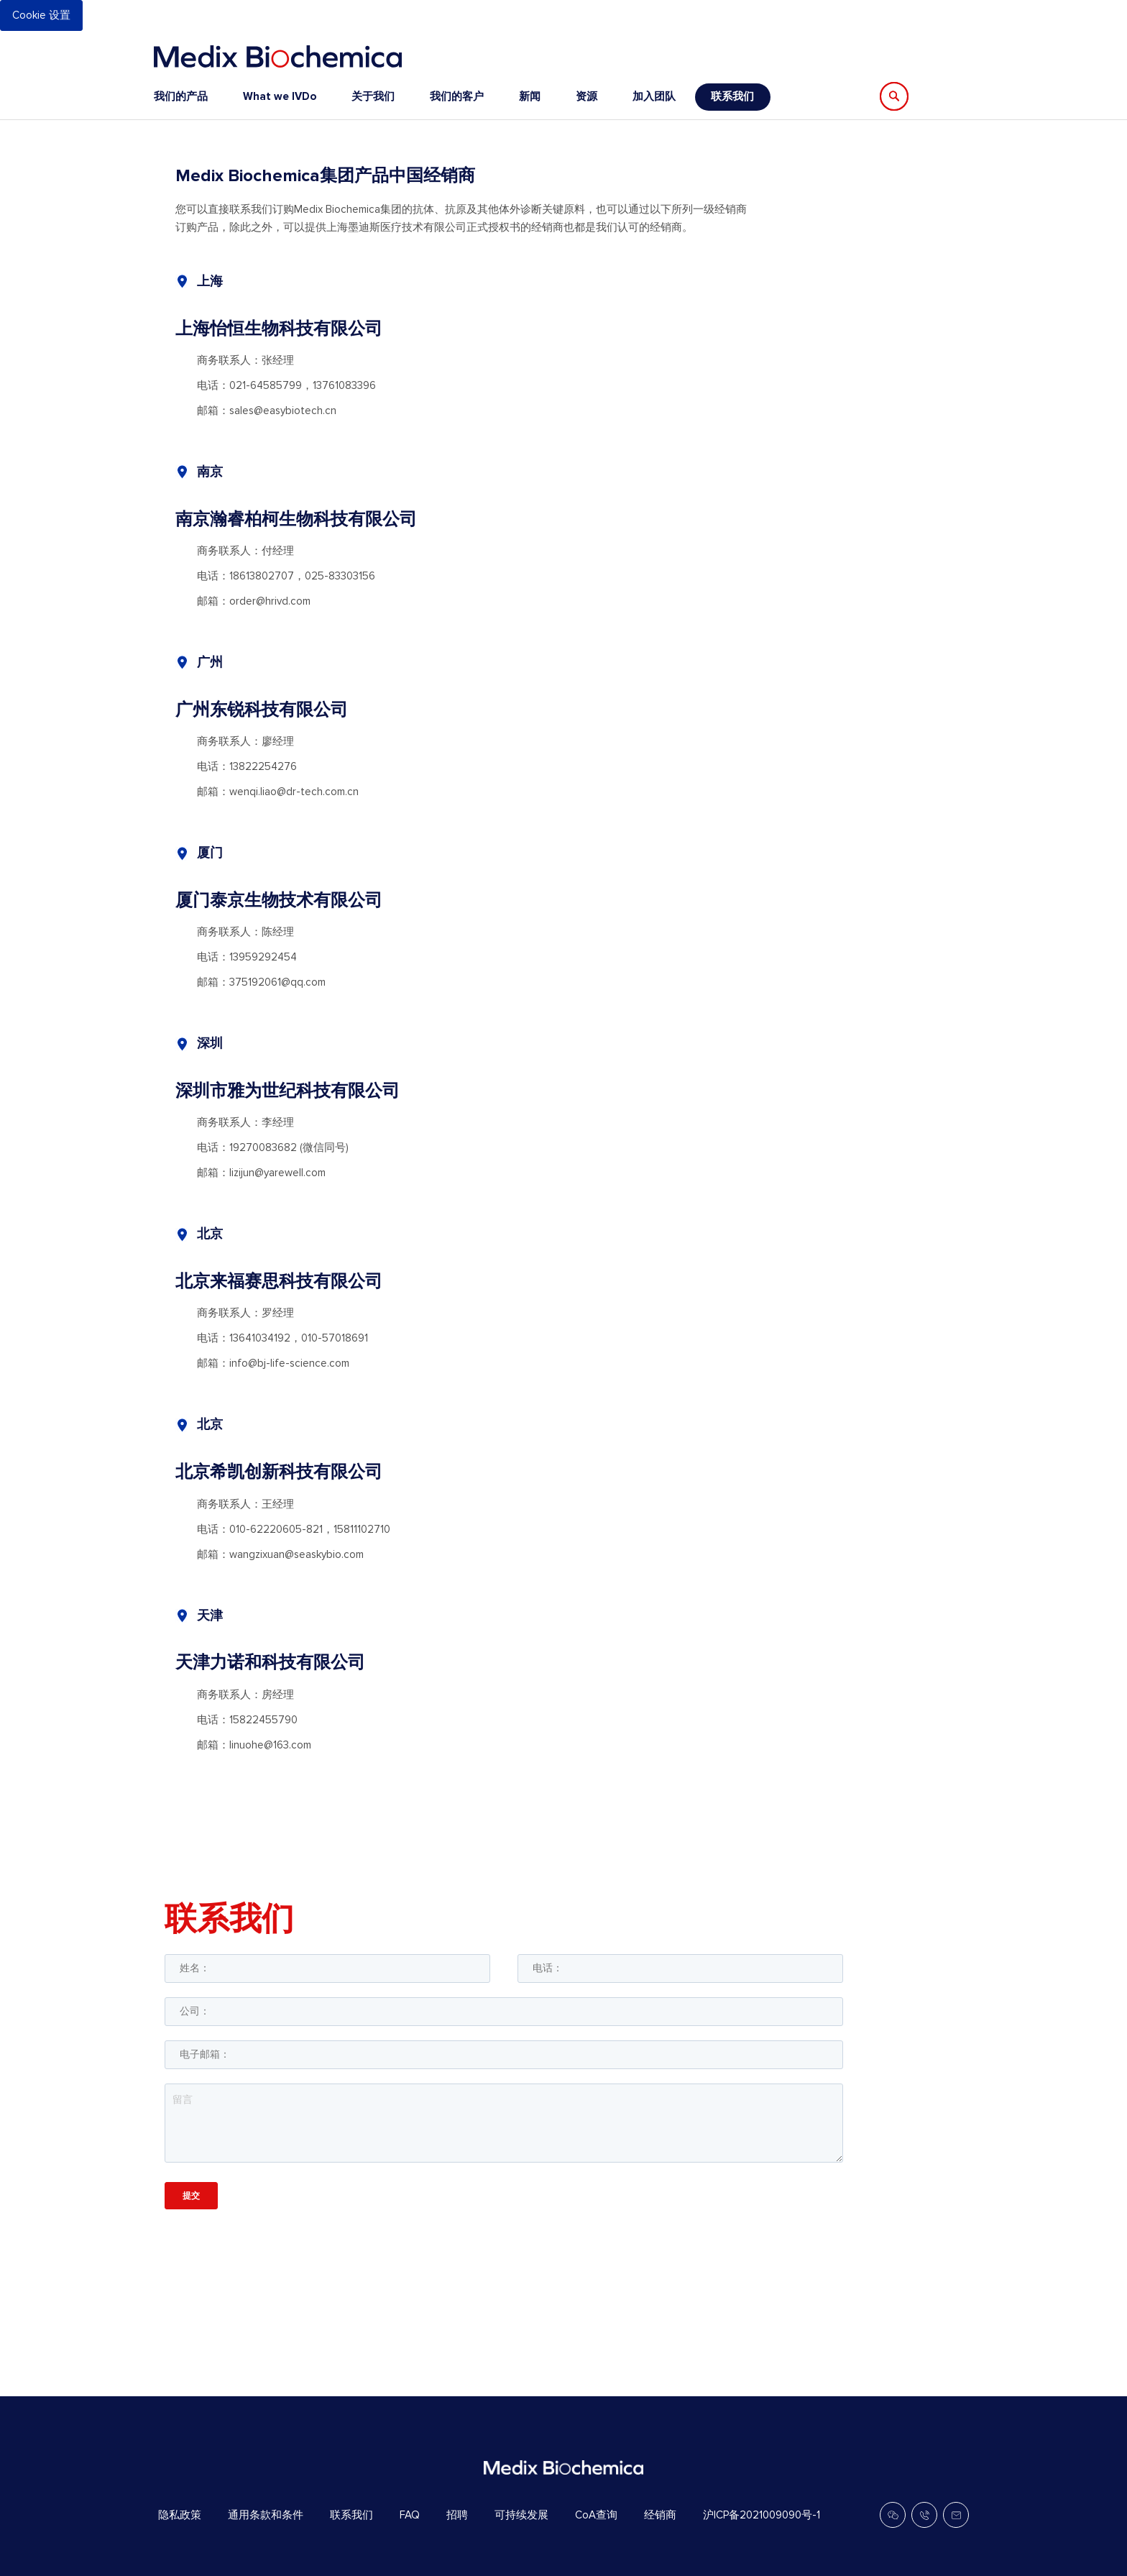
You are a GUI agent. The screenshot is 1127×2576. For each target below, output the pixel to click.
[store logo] (278, 56)
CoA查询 (596, 2514)
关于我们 (373, 96)
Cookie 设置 (41, 15)
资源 (586, 96)
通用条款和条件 (265, 2514)
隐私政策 (179, 2514)
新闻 (529, 96)
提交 (191, 2195)
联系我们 (732, 96)
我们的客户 (457, 96)
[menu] (462, 97)
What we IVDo (279, 96)
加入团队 (654, 96)
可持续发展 (521, 2514)
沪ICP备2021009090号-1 (761, 2514)
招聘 (457, 2514)
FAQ (410, 2514)
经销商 (660, 2514)
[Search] (894, 96)
